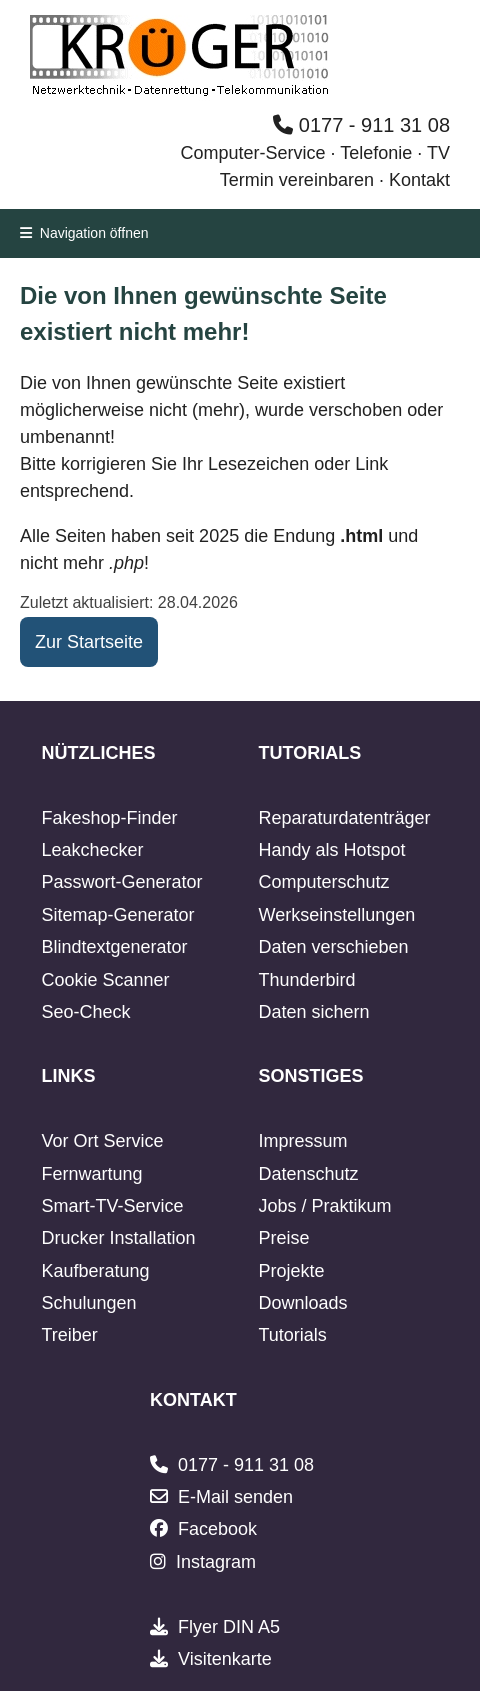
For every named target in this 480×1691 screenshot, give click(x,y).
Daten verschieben (334, 947)
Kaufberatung (95, 1271)
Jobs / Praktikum (325, 1206)
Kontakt (419, 180)
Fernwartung (91, 1174)
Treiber (69, 1335)
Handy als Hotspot (332, 850)
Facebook (217, 1529)
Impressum (303, 1141)
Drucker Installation (118, 1238)
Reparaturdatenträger (345, 818)
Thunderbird (307, 980)
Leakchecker (92, 850)
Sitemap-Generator (117, 915)
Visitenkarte (225, 1659)
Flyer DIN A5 (229, 1627)
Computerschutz (324, 882)
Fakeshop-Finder (109, 818)
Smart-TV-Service (112, 1206)
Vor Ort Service (102, 1141)
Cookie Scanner (105, 980)
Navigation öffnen (84, 233)
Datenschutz (309, 1174)
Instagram (216, 1562)
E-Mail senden (235, 1497)
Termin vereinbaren (297, 180)
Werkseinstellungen (337, 915)
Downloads (303, 1303)
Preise (284, 1238)
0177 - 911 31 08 (361, 125)
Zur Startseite (89, 642)
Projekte (292, 1271)
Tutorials (293, 1335)
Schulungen (88, 1303)
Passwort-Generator (121, 882)
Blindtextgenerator (114, 947)
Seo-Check (85, 1012)
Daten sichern (314, 1012)
